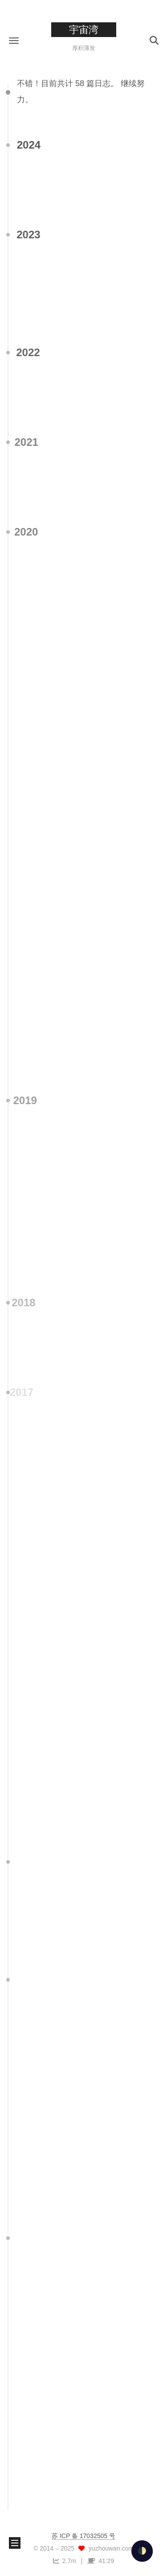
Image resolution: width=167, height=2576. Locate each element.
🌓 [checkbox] (142, 2551)
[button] (13, 40)
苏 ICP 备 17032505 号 (83, 2535)
